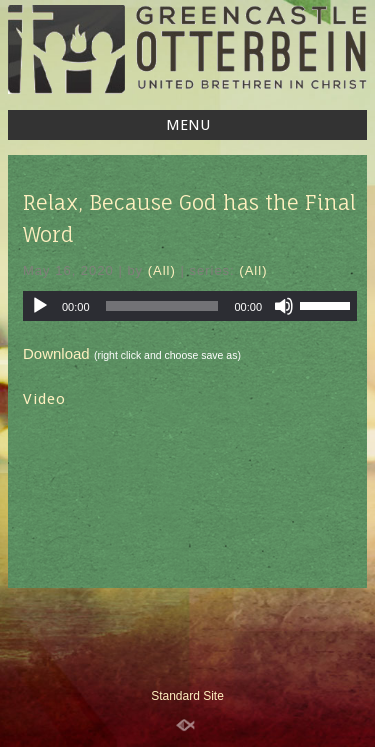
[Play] (40, 306)
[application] (190, 306)
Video (44, 399)
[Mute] (284, 306)
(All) (162, 270)
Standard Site (187, 696)
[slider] (162, 306)
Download (56, 353)
